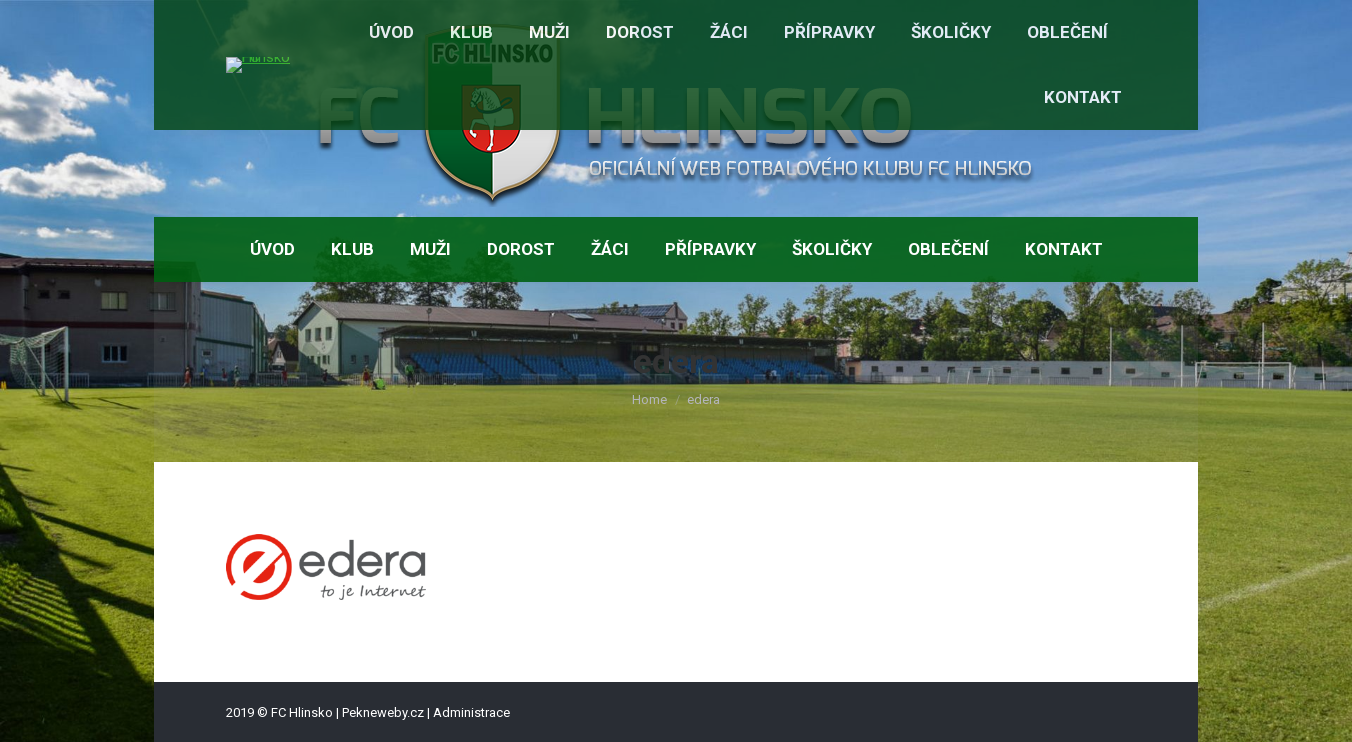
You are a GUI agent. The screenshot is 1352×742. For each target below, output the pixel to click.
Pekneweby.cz (383, 712)
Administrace (471, 712)
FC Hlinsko (302, 712)
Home (649, 399)
